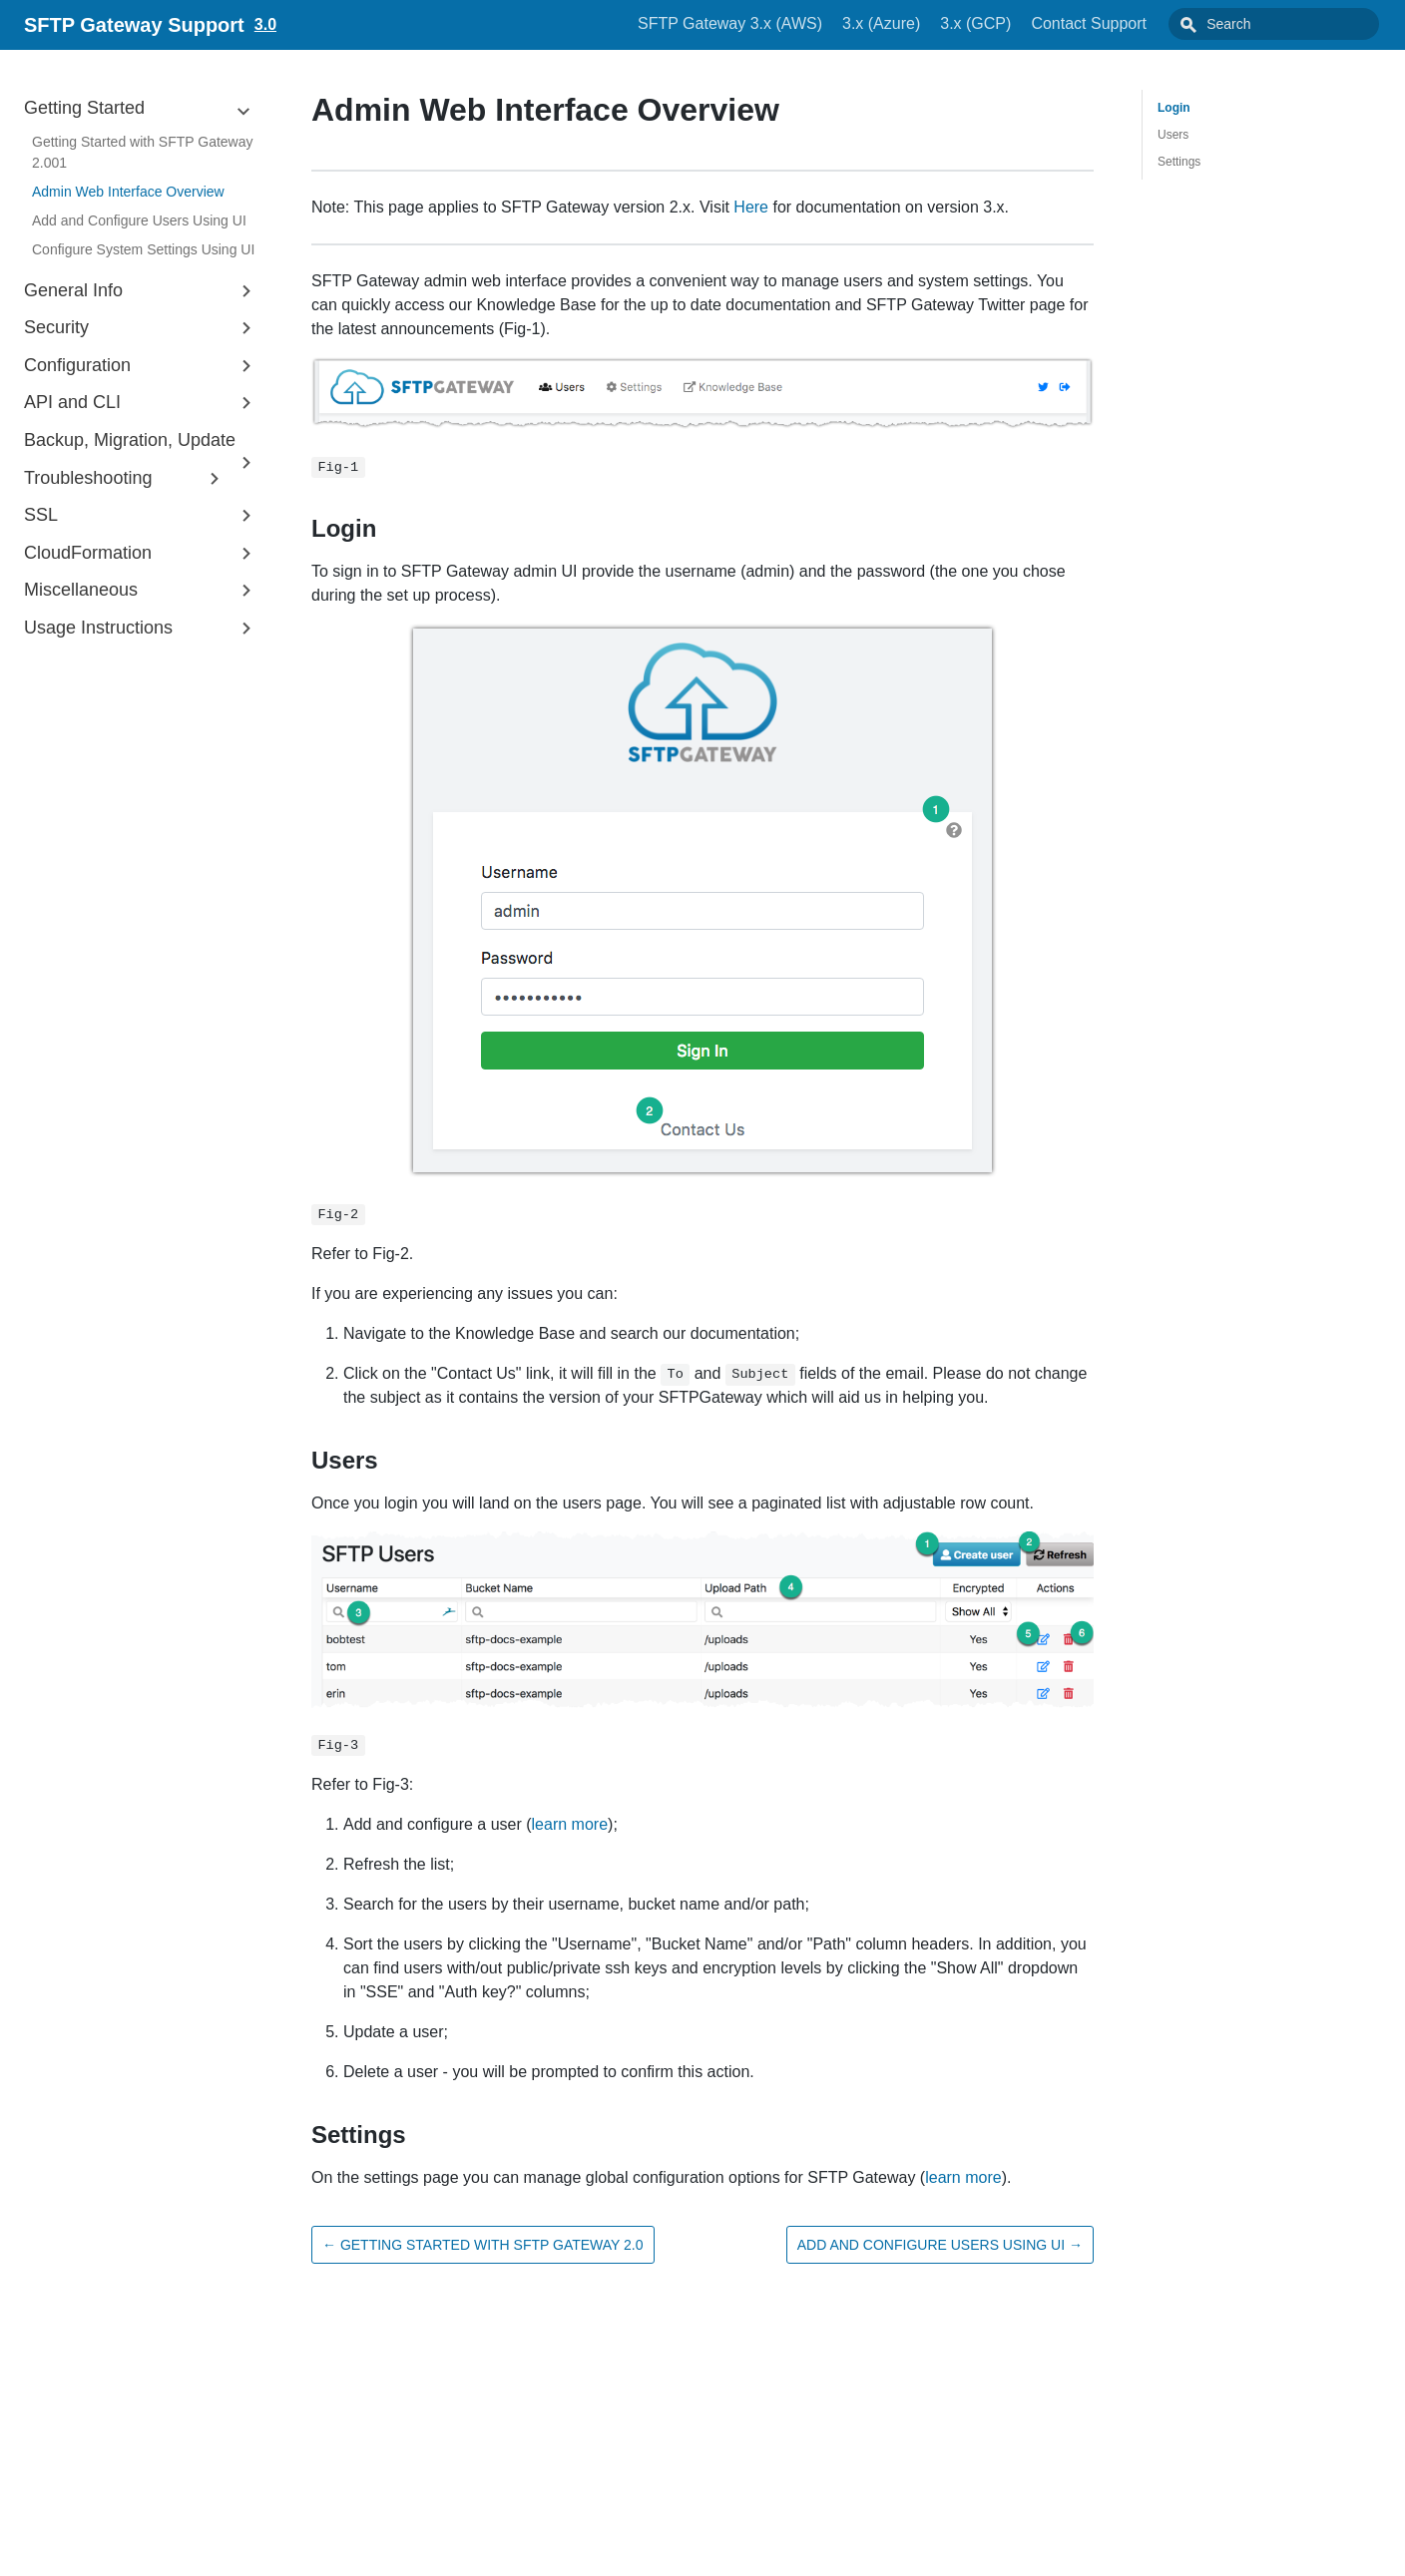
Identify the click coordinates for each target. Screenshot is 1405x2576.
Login (1174, 108)
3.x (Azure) (926, 23)
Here (750, 207)
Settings (1179, 162)
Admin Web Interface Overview (128, 192)
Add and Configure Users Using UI (139, 220)
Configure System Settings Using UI (143, 249)
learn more (570, 1824)
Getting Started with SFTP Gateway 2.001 (142, 152)
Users (1173, 135)
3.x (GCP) (1020, 23)
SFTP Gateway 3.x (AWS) (775, 23)
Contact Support (1133, 23)
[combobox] (1296, 24)
